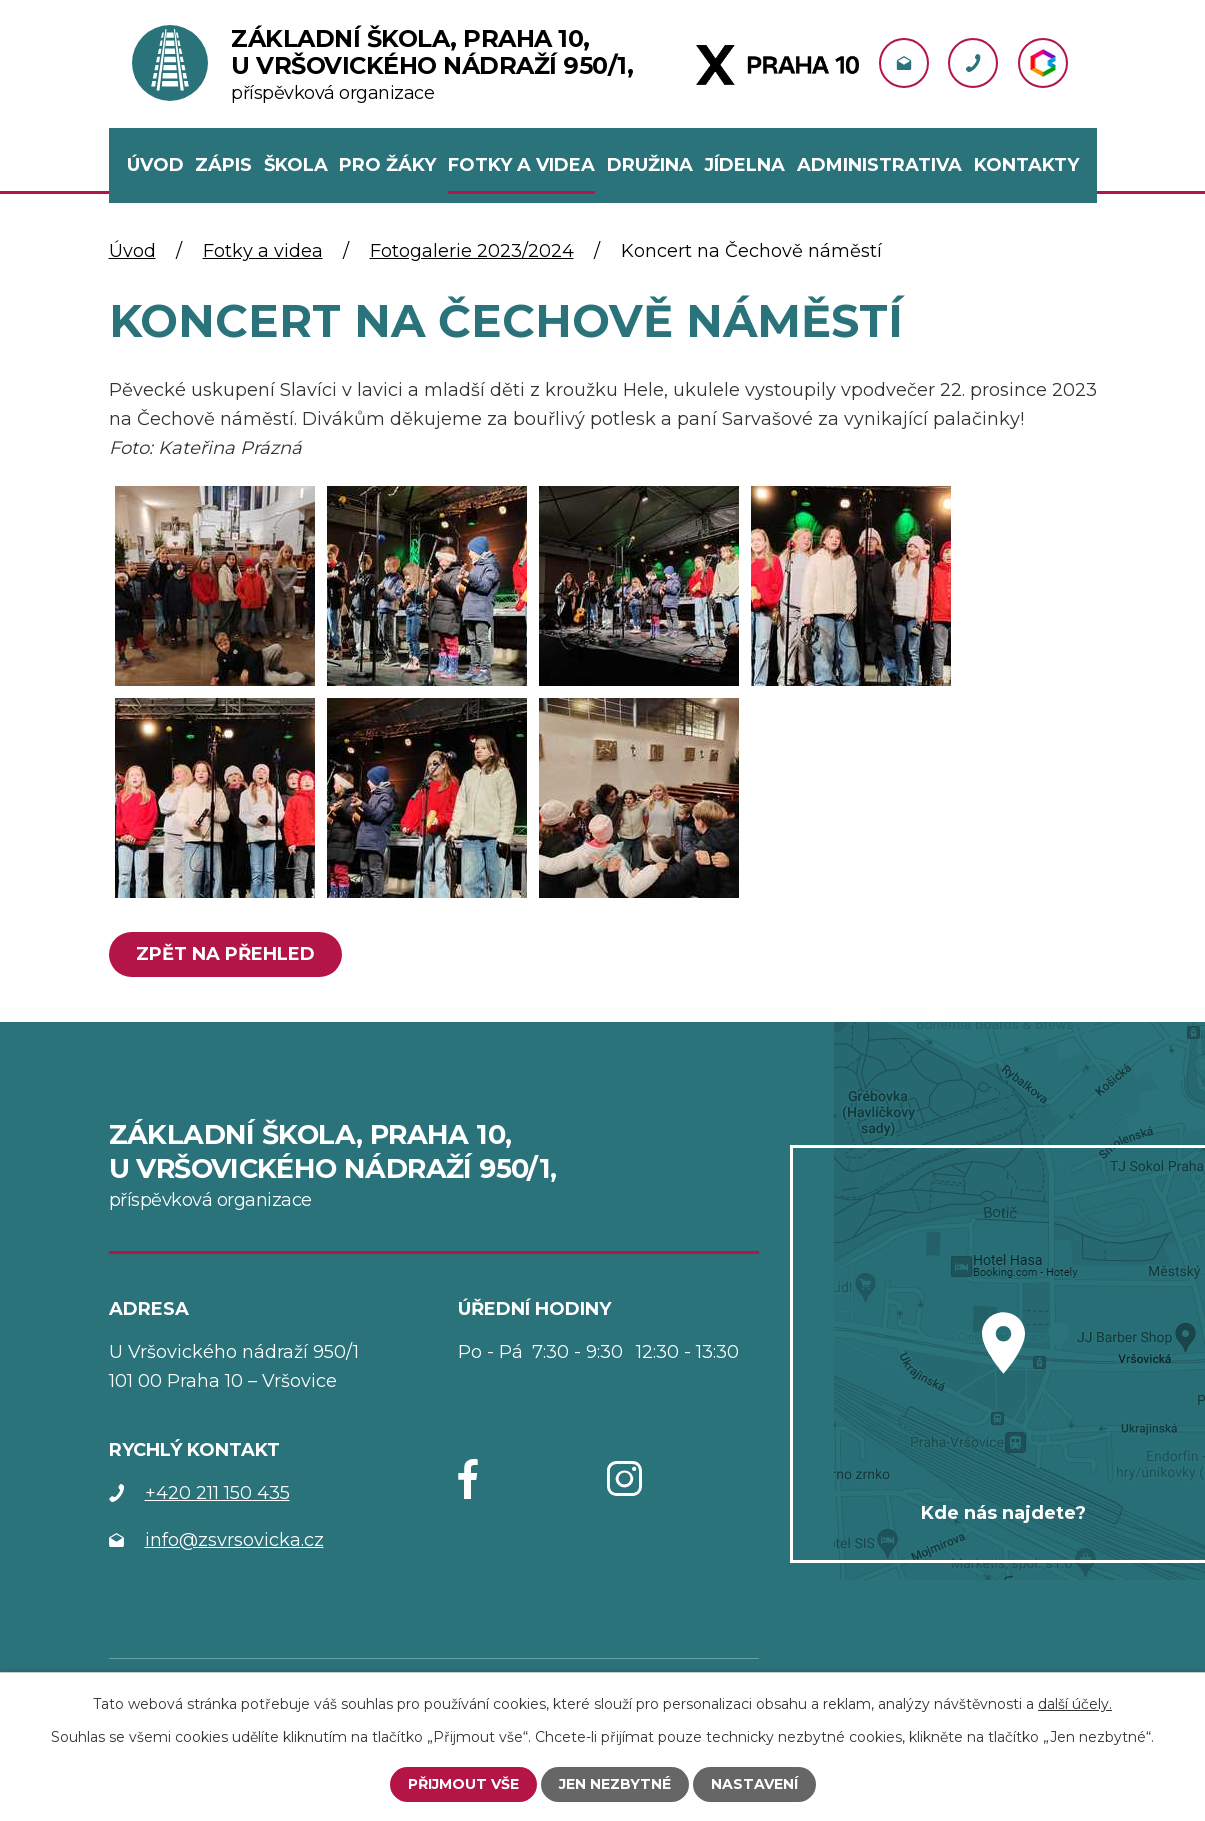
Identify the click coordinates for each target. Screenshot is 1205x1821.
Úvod (132, 251)
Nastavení (754, 1784)
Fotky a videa (263, 251)
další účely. (1075, 1704)
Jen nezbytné (615, 1784)
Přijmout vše (463, 1784)
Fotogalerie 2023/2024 (472, 251)
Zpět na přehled (225, 954)
